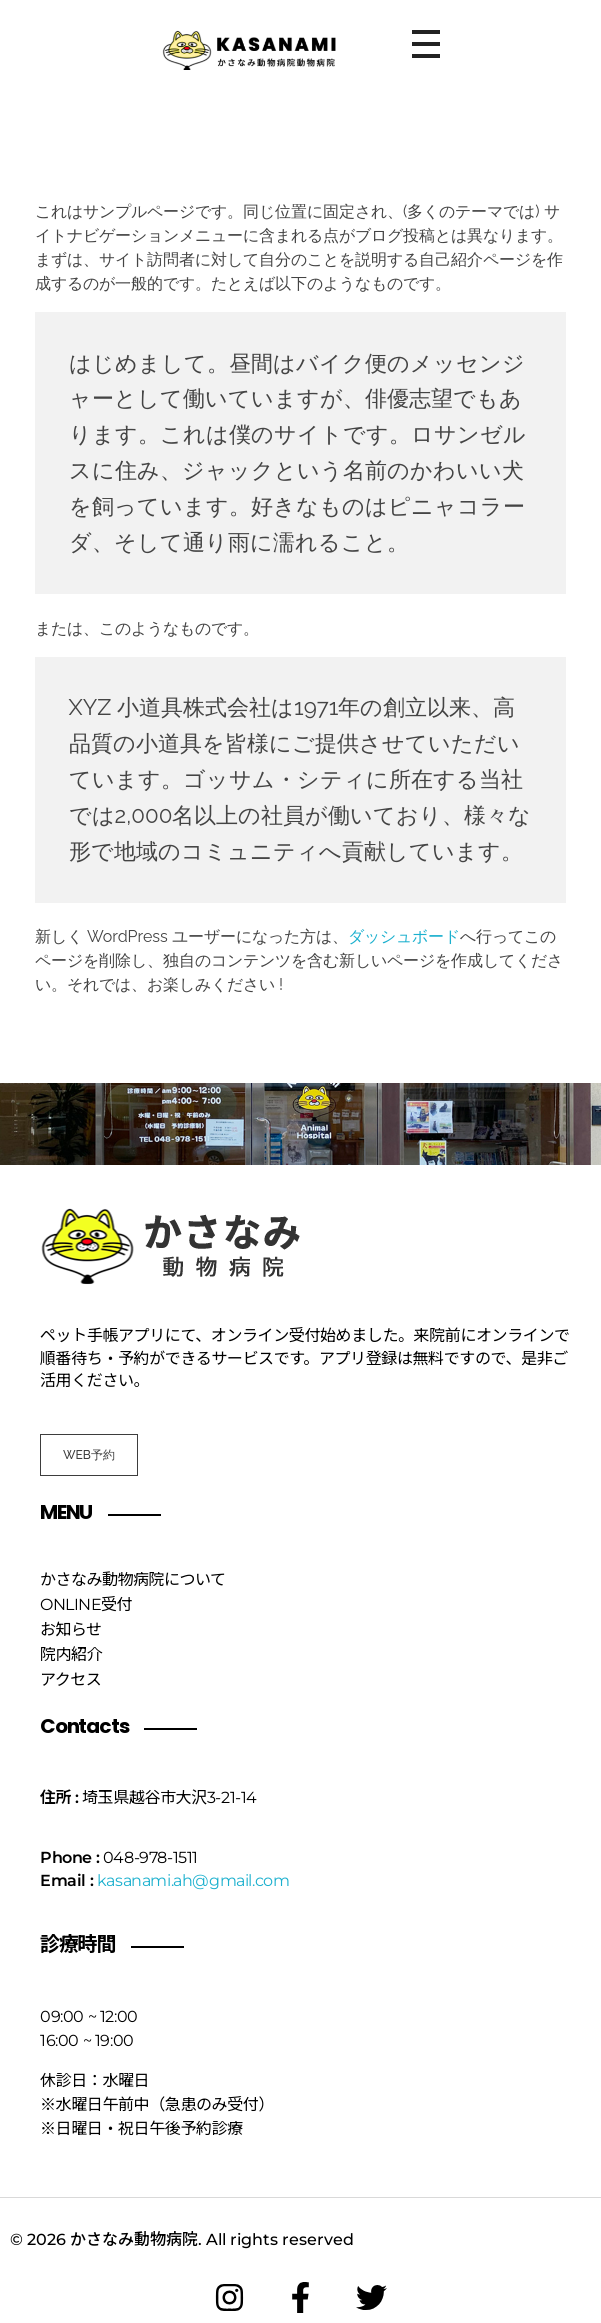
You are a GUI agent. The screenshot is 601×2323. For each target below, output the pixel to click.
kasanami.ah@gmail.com (193, 1880)
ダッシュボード (404, 936)
